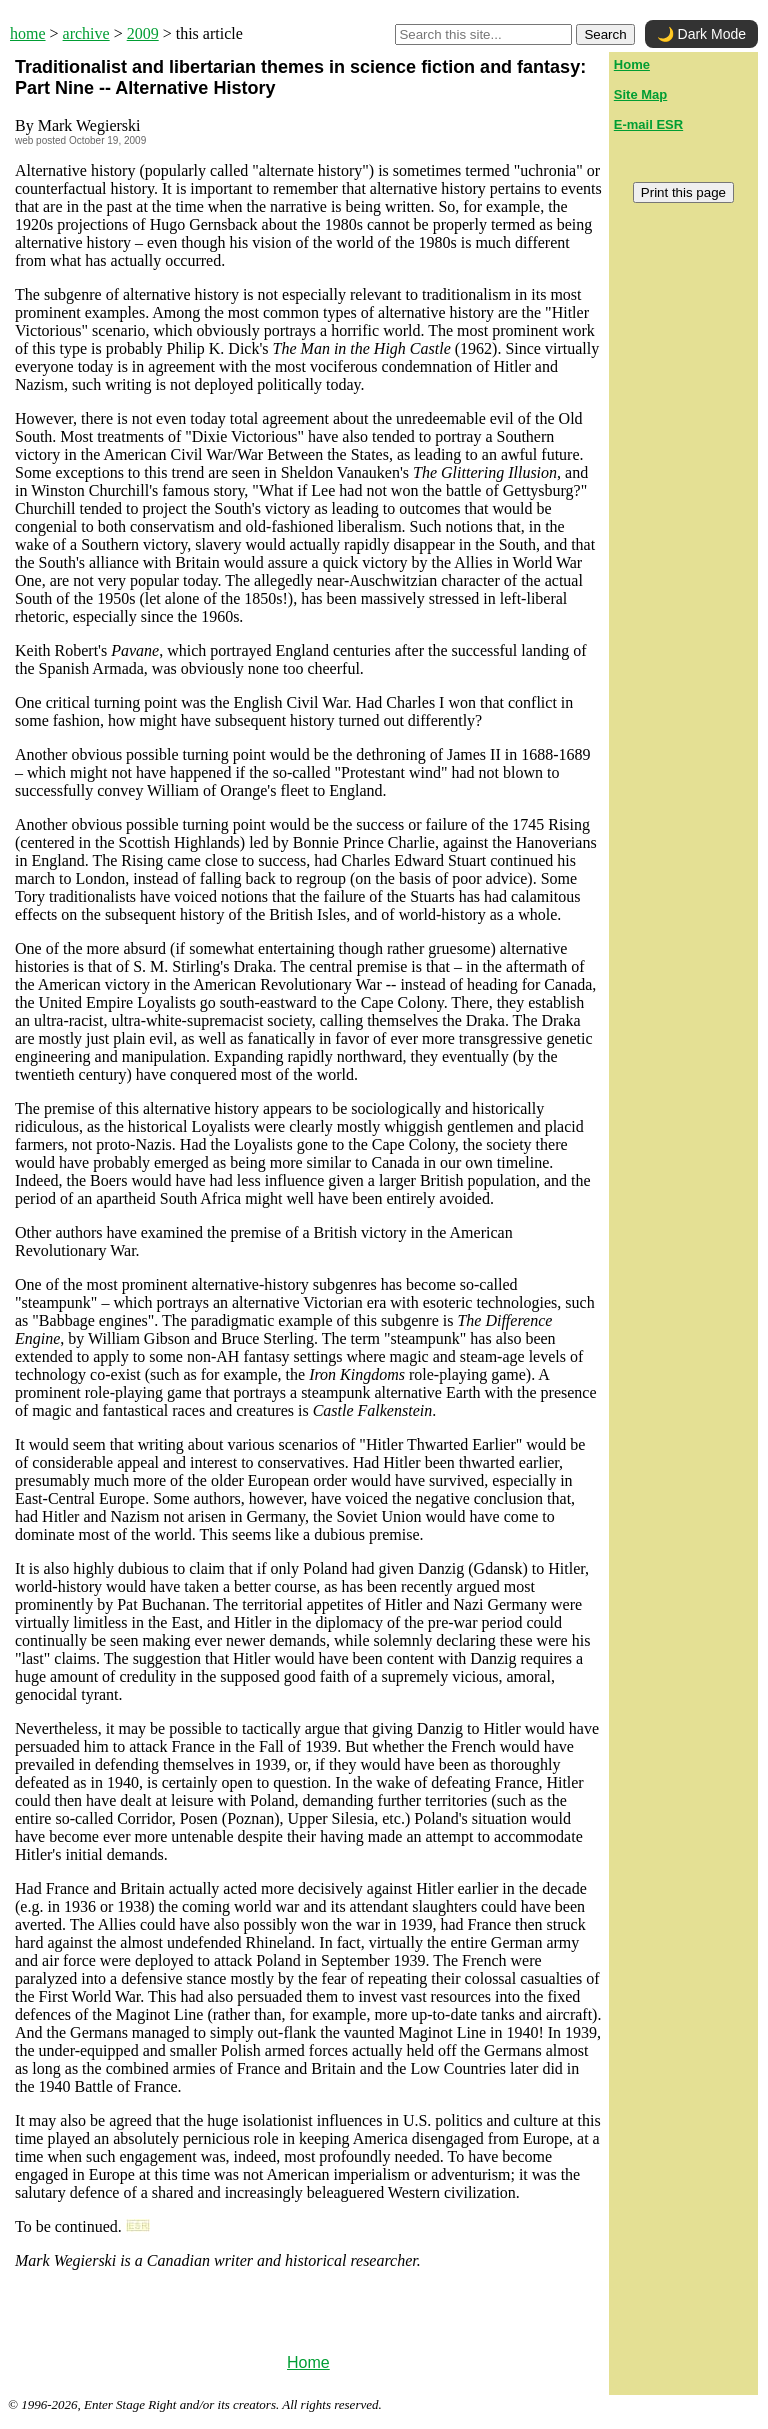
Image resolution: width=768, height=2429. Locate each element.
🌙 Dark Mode (701, 34)
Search (605, 34)
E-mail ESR (648, 124)
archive (86, 33)
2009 (143, 33)
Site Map (640, 94)
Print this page (683, 192)
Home (308, 2362)
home (28, 33)
